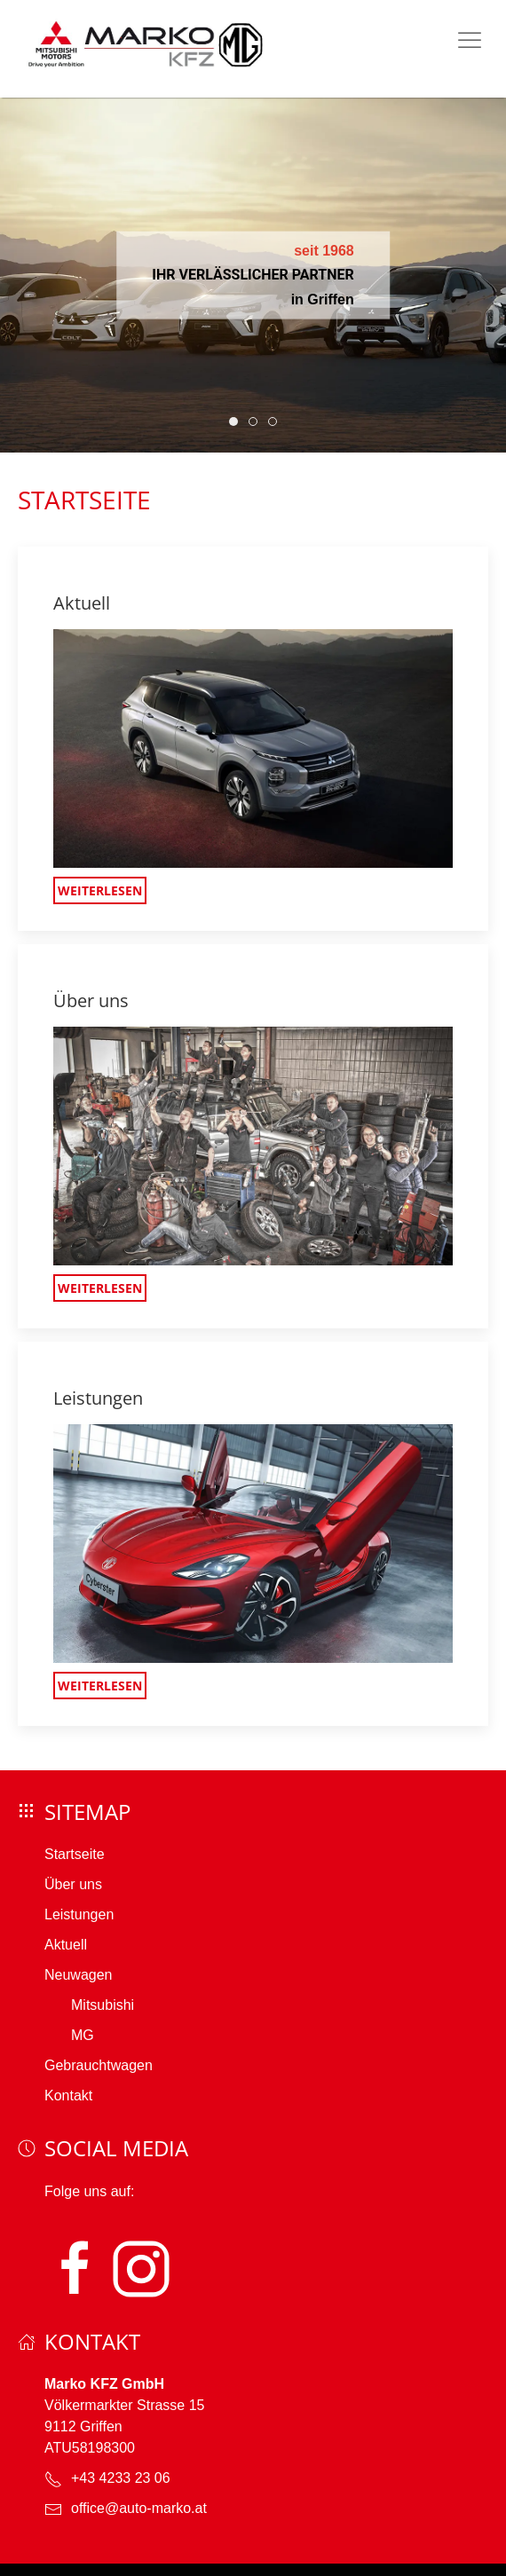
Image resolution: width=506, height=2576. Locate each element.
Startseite (74, 1854)
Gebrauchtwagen (98, 2065)
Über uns (73, 1884)
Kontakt (68, 2095)
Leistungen (79, 1914)
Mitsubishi (102, 2005)
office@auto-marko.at (139, 2508)
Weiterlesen (100, 890)
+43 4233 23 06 (120, 2477)
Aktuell (65, 1944)
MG (82, 2035)
